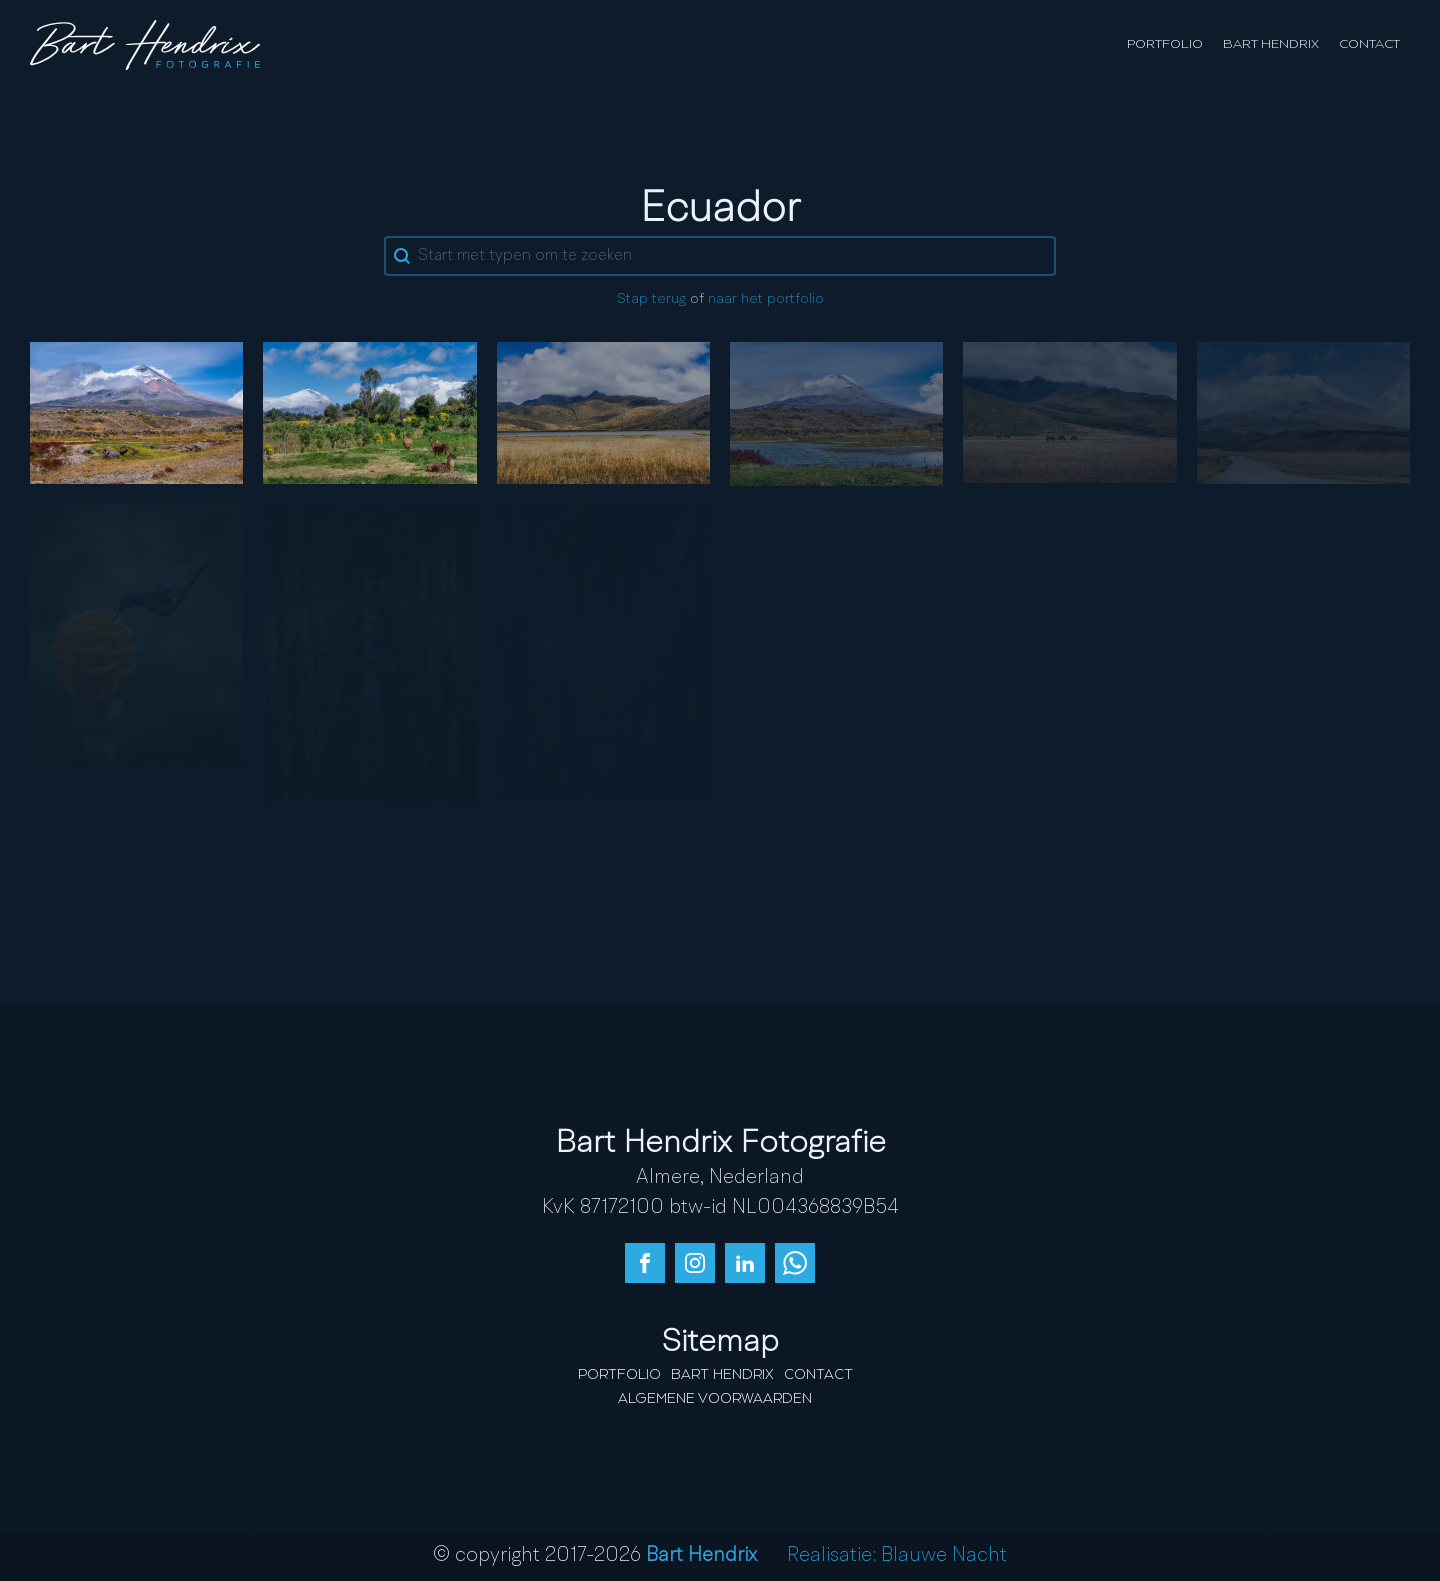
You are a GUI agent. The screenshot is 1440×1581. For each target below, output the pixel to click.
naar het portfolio (766, 299)
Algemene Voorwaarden (715, 1399)
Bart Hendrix (1271, 44)
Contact (1369, 44)
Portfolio (1165, 44)
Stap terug (651, 299)
